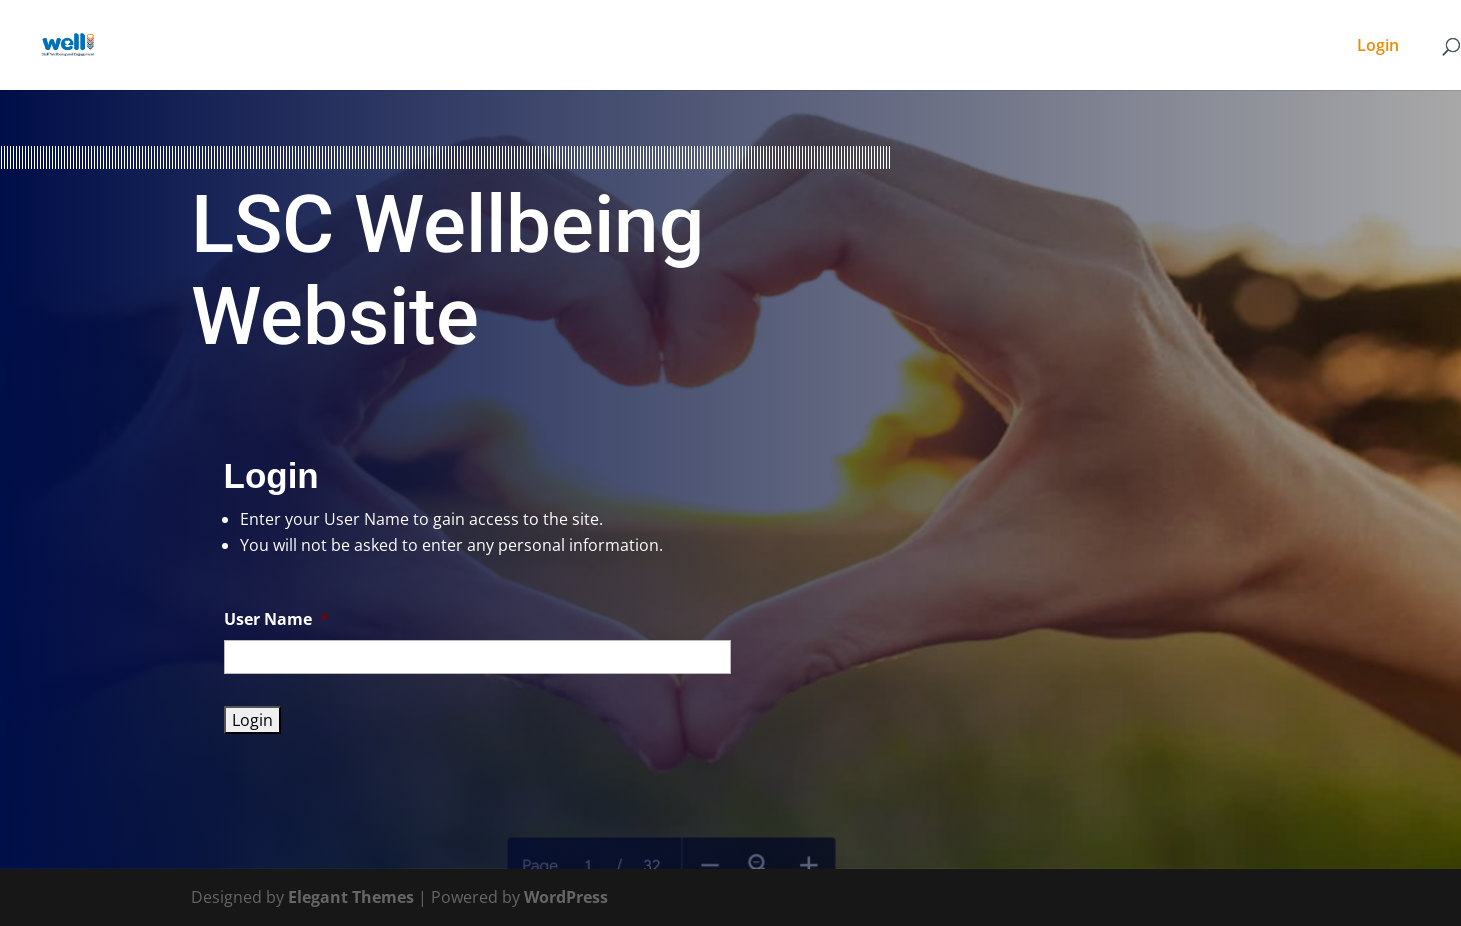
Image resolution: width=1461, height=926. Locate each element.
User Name (276, 619)
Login (1378, 47)
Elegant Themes (351, 897)
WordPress (566, 897)
